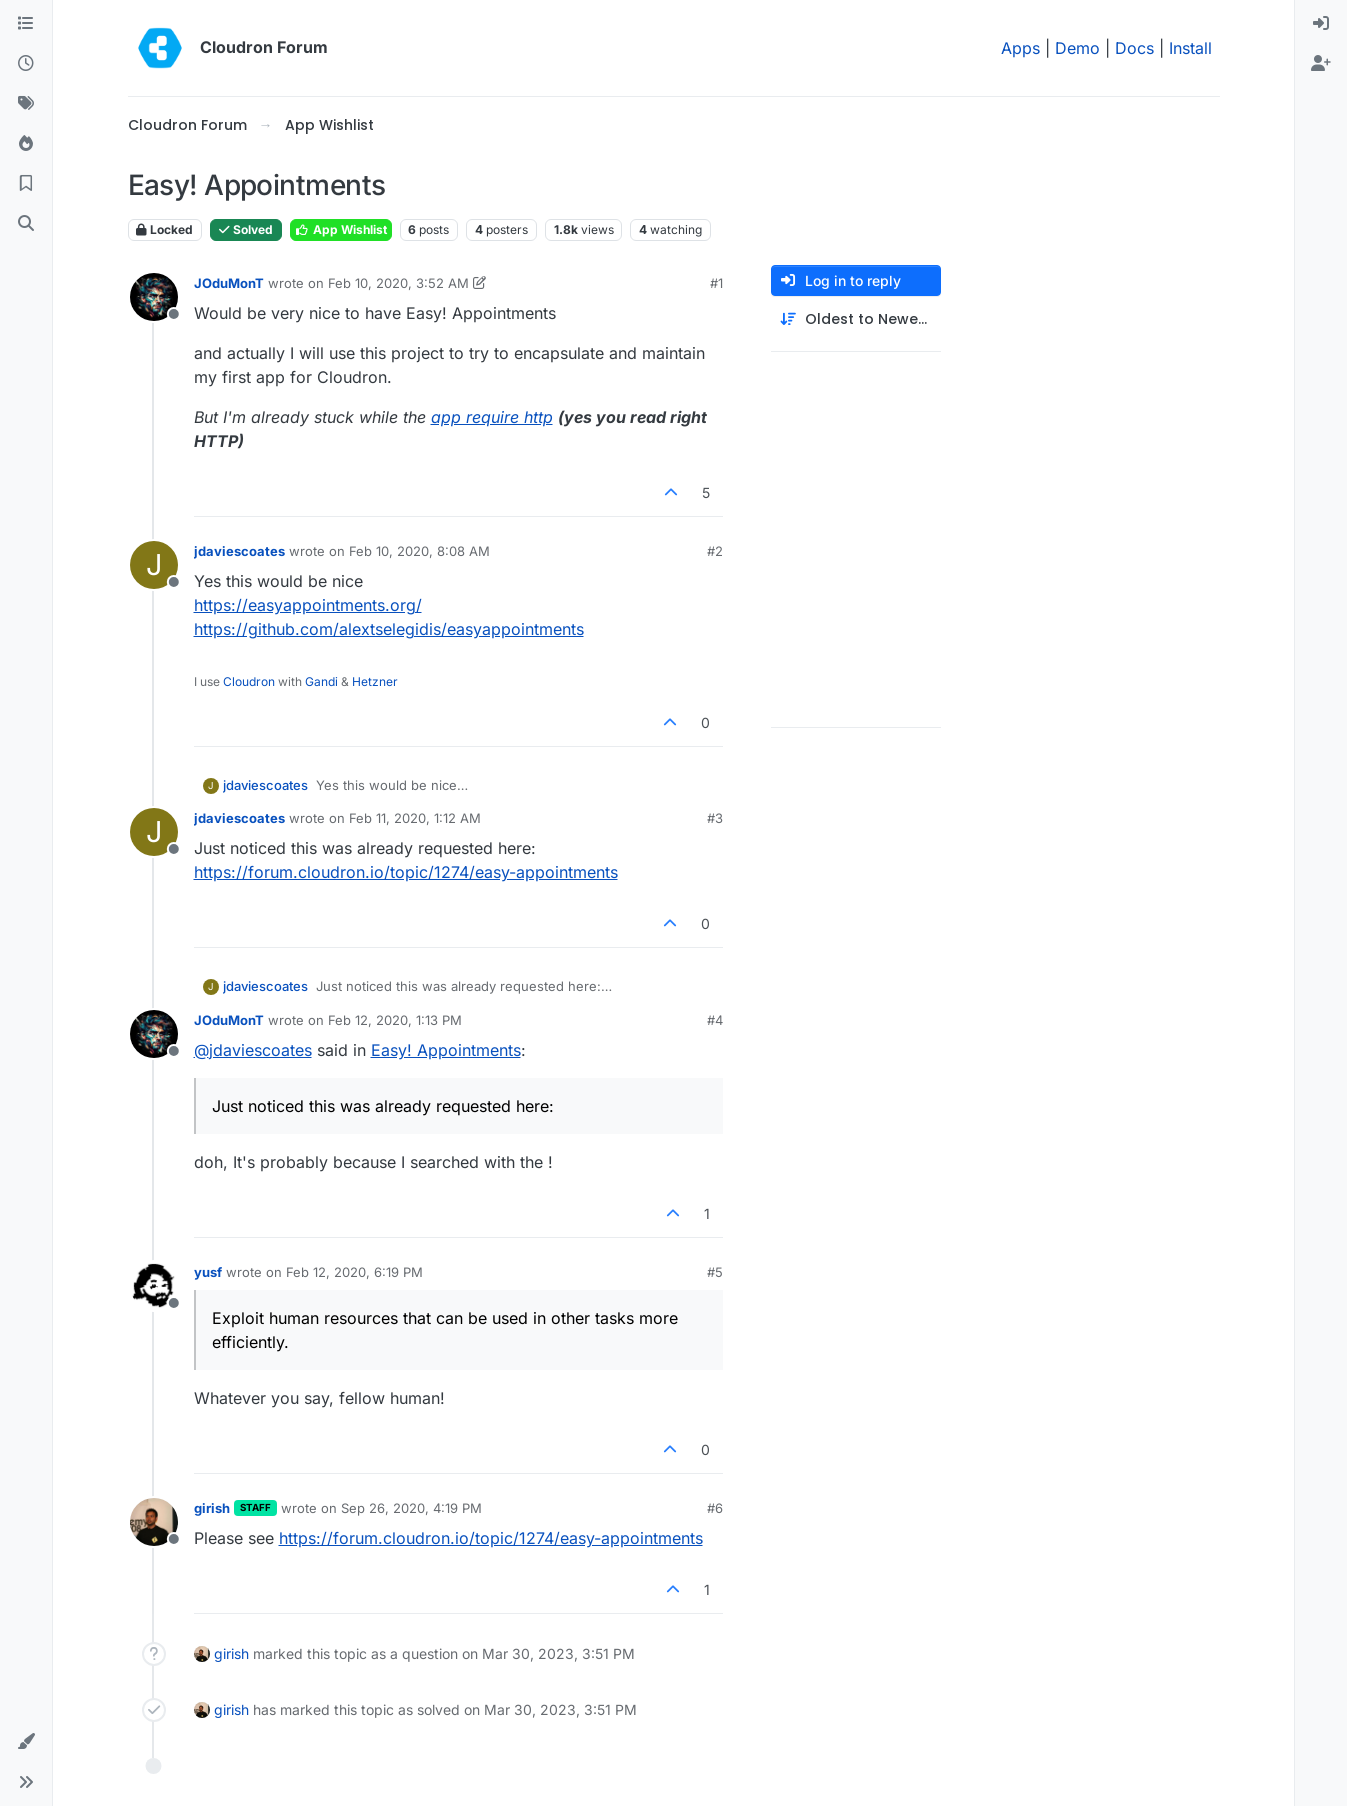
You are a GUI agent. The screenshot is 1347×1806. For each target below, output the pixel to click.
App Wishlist (341, 229)
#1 (716, 283)
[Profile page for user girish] (154, 1522)
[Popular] (26, 144)
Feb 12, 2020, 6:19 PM (354, 1272)
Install (1190, 48)
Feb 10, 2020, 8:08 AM (419, 551)
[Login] (1321, 24)
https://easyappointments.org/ (308, 605)
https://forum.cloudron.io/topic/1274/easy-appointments (406, 872)
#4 (715, 1020)
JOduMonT (229, 283)
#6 (715, 1508)
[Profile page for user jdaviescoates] (154, 565)
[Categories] (26, 24)
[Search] (26, 224)
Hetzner (375, 681)
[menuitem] (1321, 24)
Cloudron (249, 681)
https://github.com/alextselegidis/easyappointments (389, 629)
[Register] (1321, 64)
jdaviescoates (239, 551)
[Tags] (26, 104)
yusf (208, 1272)
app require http (492, 417)
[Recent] (26, 64)
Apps (1020, 48)
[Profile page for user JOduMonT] (154, 297)
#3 (715, 818)
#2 (715, 551)
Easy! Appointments (446, 1050)
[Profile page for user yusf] (154, 1286)
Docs (1134, 48)
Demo (1077, 48)
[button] (26, 1742)
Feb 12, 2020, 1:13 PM (395, 1020)
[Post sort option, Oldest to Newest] (856, 319)
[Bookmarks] (26, 184)
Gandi (321, 681)
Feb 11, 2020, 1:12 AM (415, 818)
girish (212, 1508)
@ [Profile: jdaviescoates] (253, 1050)
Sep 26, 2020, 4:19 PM (411, 1508)
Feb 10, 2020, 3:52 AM (398, 283)
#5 (715, 1272)
